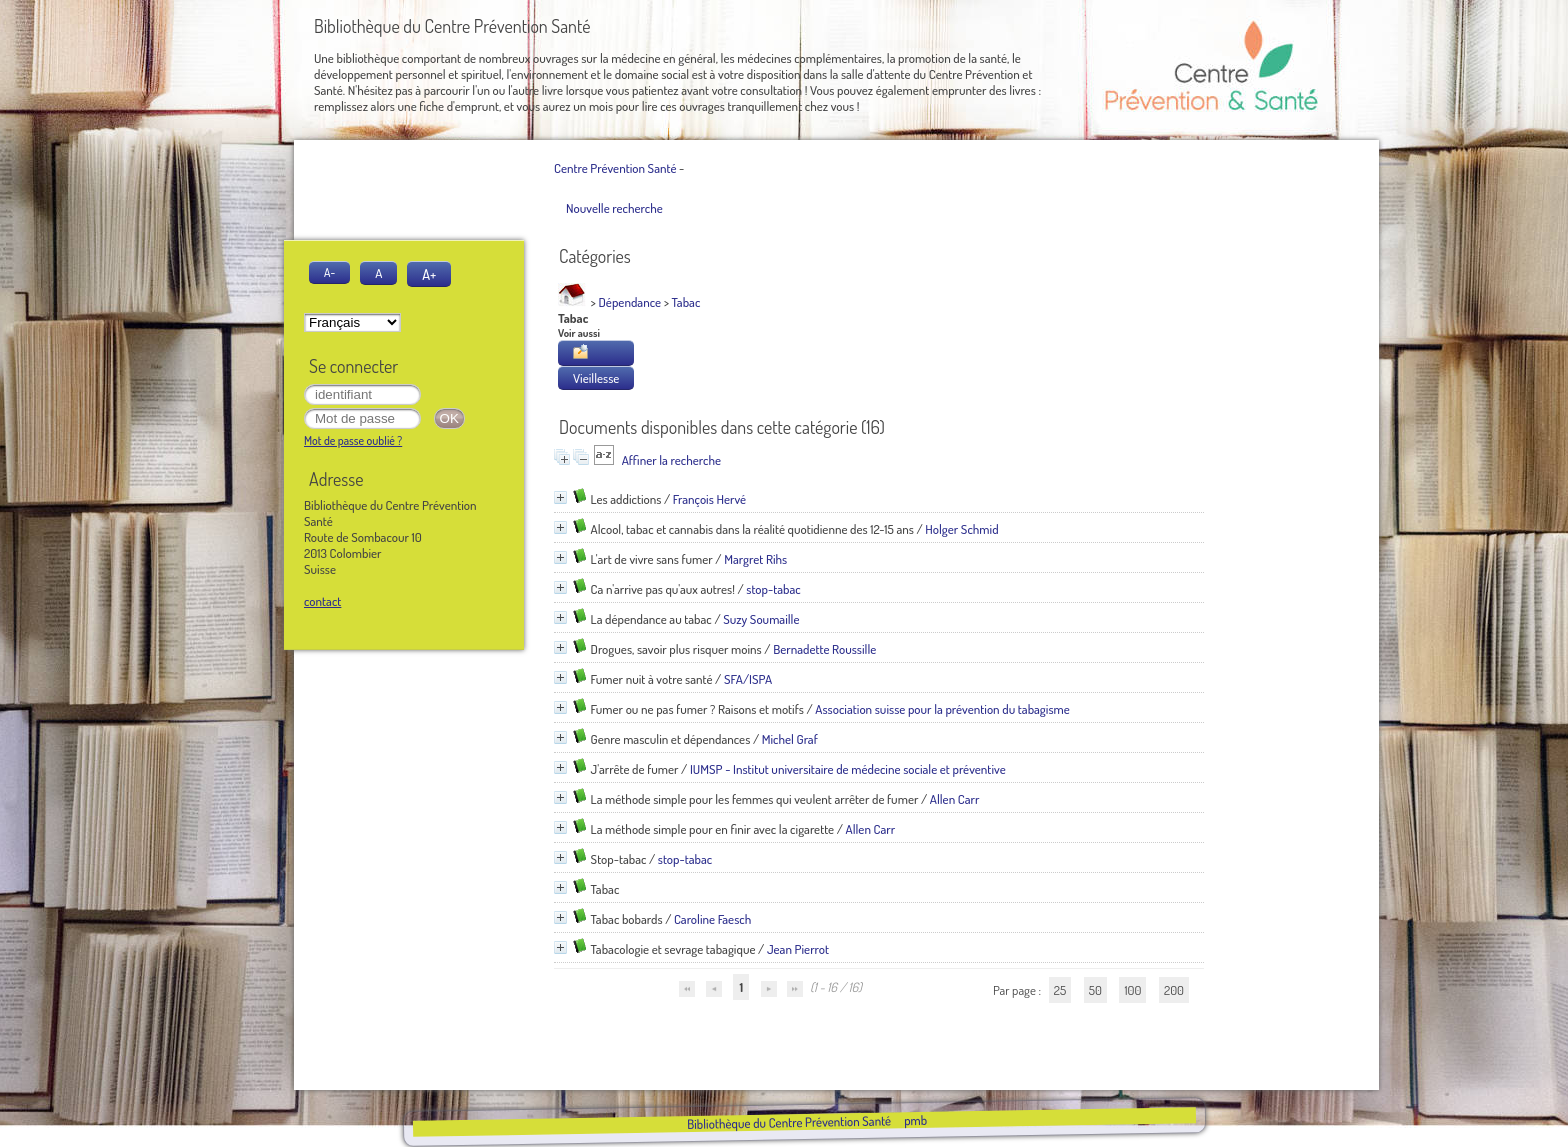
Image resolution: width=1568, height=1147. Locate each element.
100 (1132, 990)
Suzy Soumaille (761, 619)
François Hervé (709, 499)
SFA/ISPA (748, 679)
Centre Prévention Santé (615, 168)
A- (329, 272)
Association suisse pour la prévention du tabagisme (942, 709)
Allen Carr (955, 799)
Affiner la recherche (671, 460)
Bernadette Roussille (824, 649)
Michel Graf (790, 739)
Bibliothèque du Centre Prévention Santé (788, 1122)
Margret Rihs (755, 559)
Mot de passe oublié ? (353, 440)
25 (1060, 990)
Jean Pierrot (798, 949)
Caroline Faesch (712, 919)
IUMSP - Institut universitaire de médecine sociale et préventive (848, 769)
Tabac (686, 302)
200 (1174, 990)
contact (322, 601)
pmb (914, 1120)
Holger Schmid (961, 529)
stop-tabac (773, 589)
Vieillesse (596, 378)
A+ (429, 274)
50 (1095, 990)
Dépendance (630, 302)
